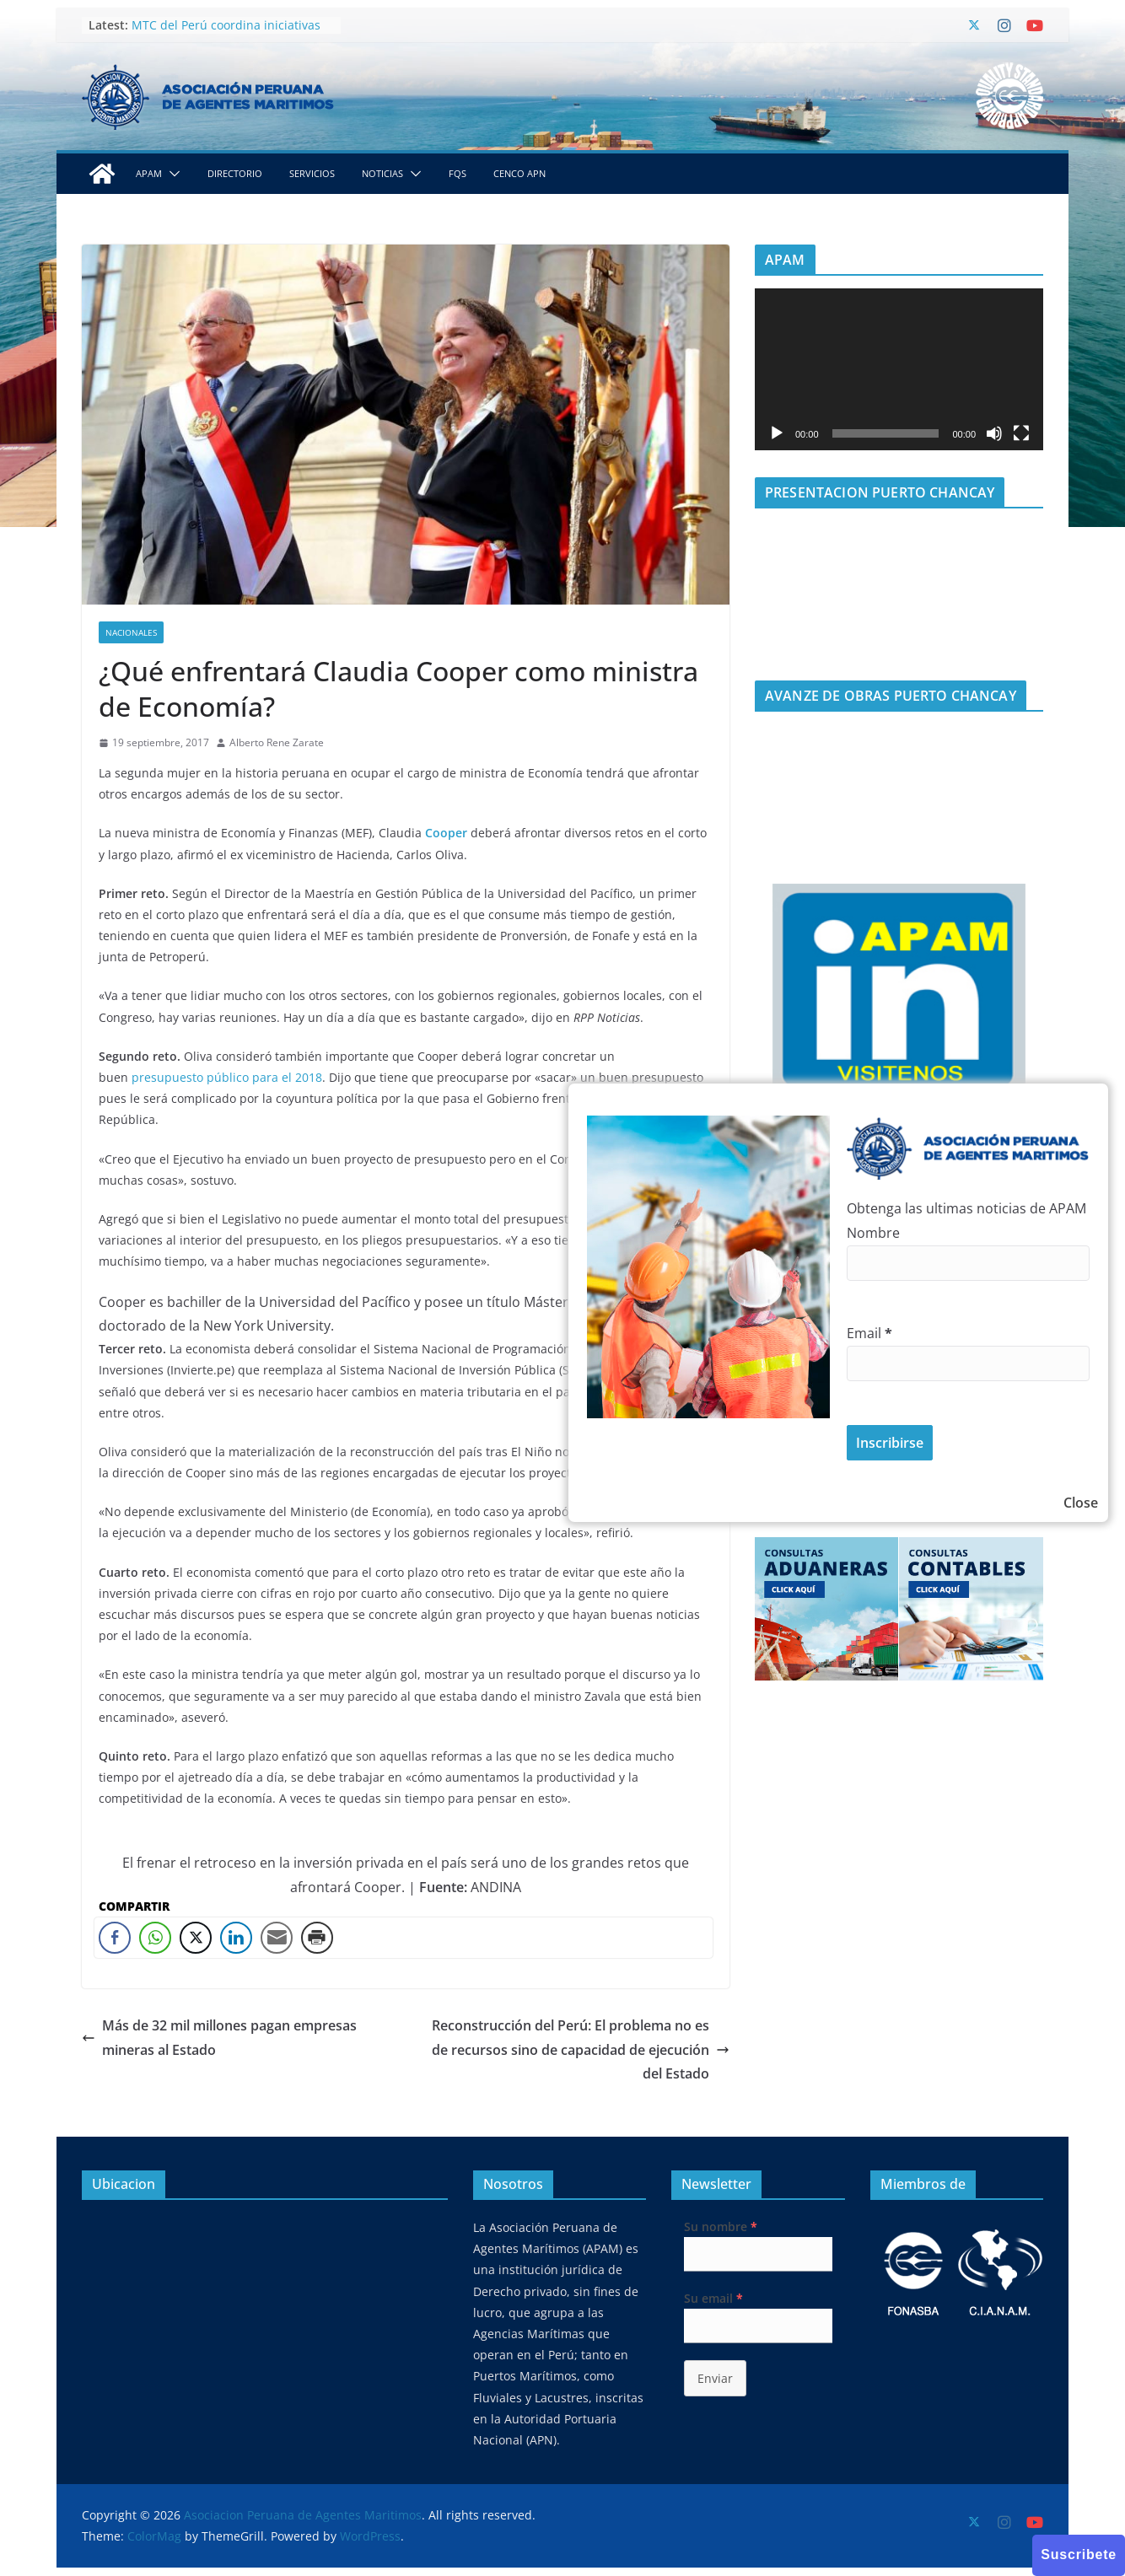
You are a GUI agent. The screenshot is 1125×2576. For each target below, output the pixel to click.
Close (1080, 1502)
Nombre (873, 1232)
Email (869, 1333)
